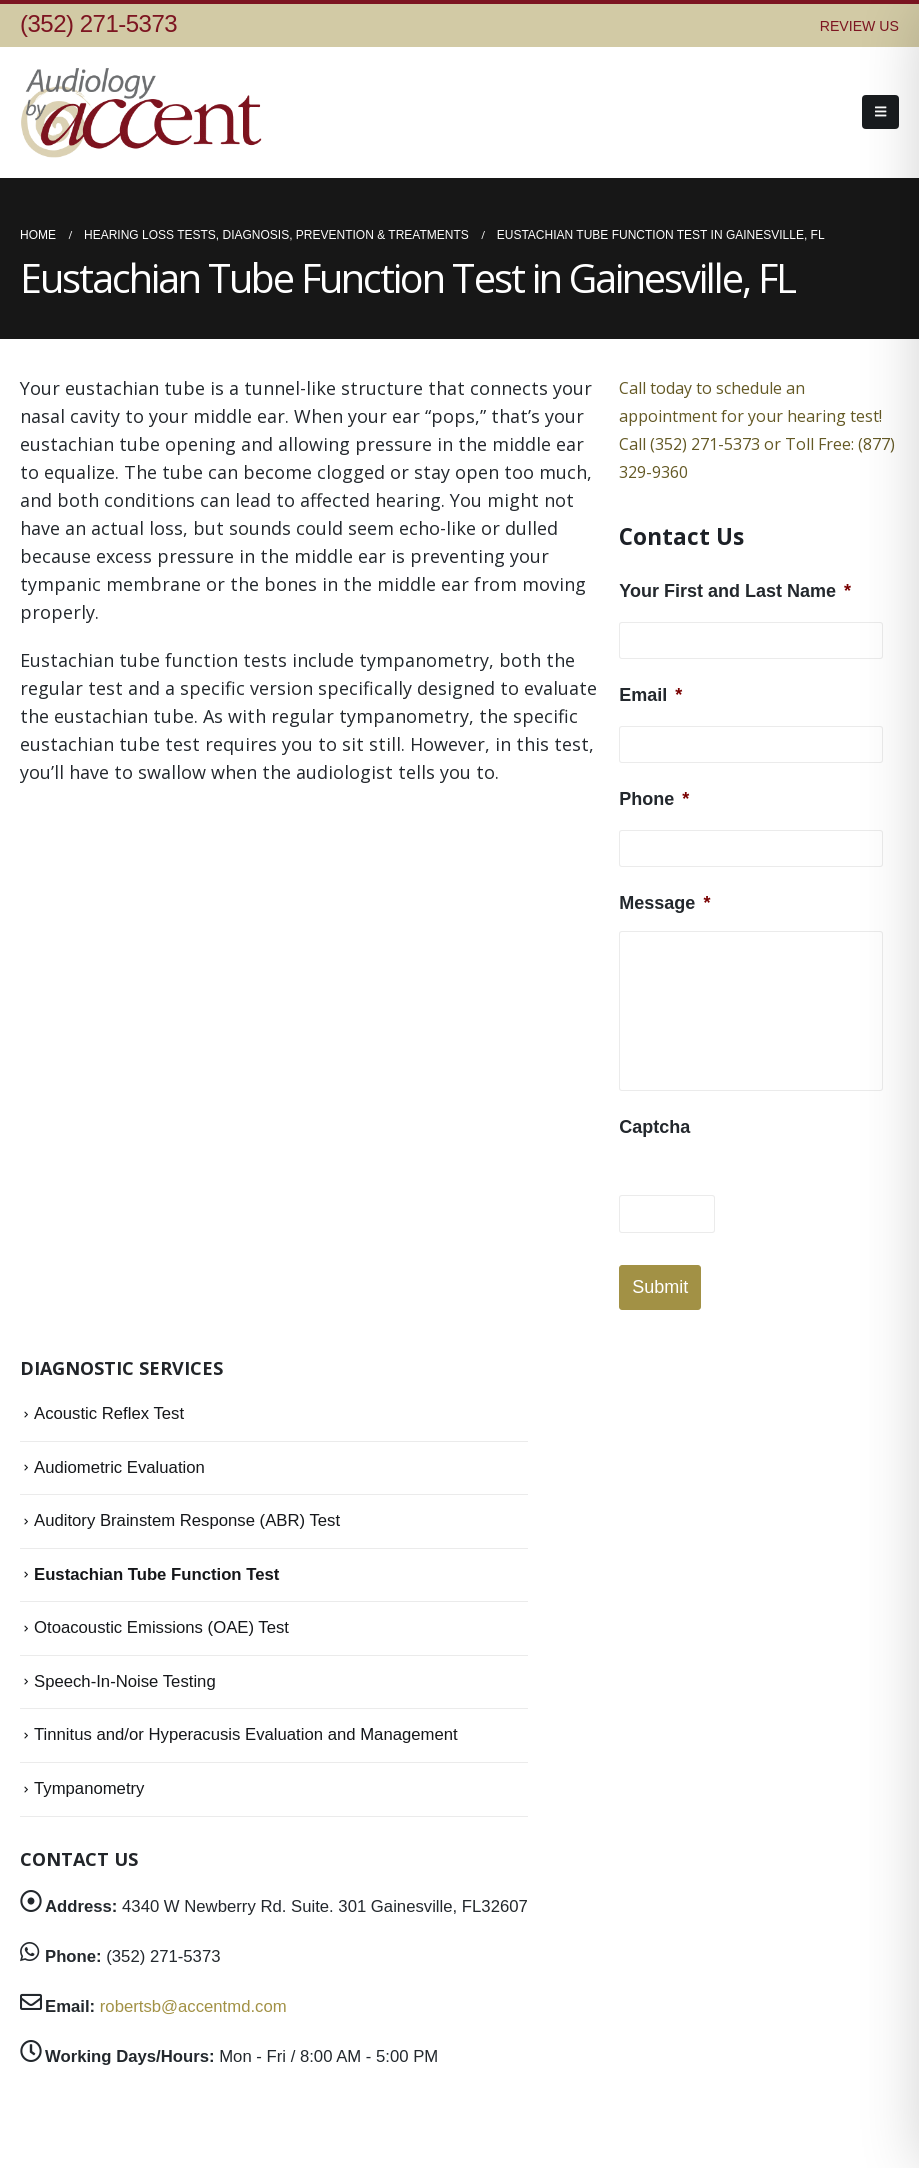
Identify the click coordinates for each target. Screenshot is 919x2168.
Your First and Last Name (735, 591)
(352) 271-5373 (98, 23)
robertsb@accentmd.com (193, 2006)
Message (664, 903)
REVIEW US (859, 26)
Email (650, 695)
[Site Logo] (145, 112)
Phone (654, 799)
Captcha (654, 1127)
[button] (880, 112)
